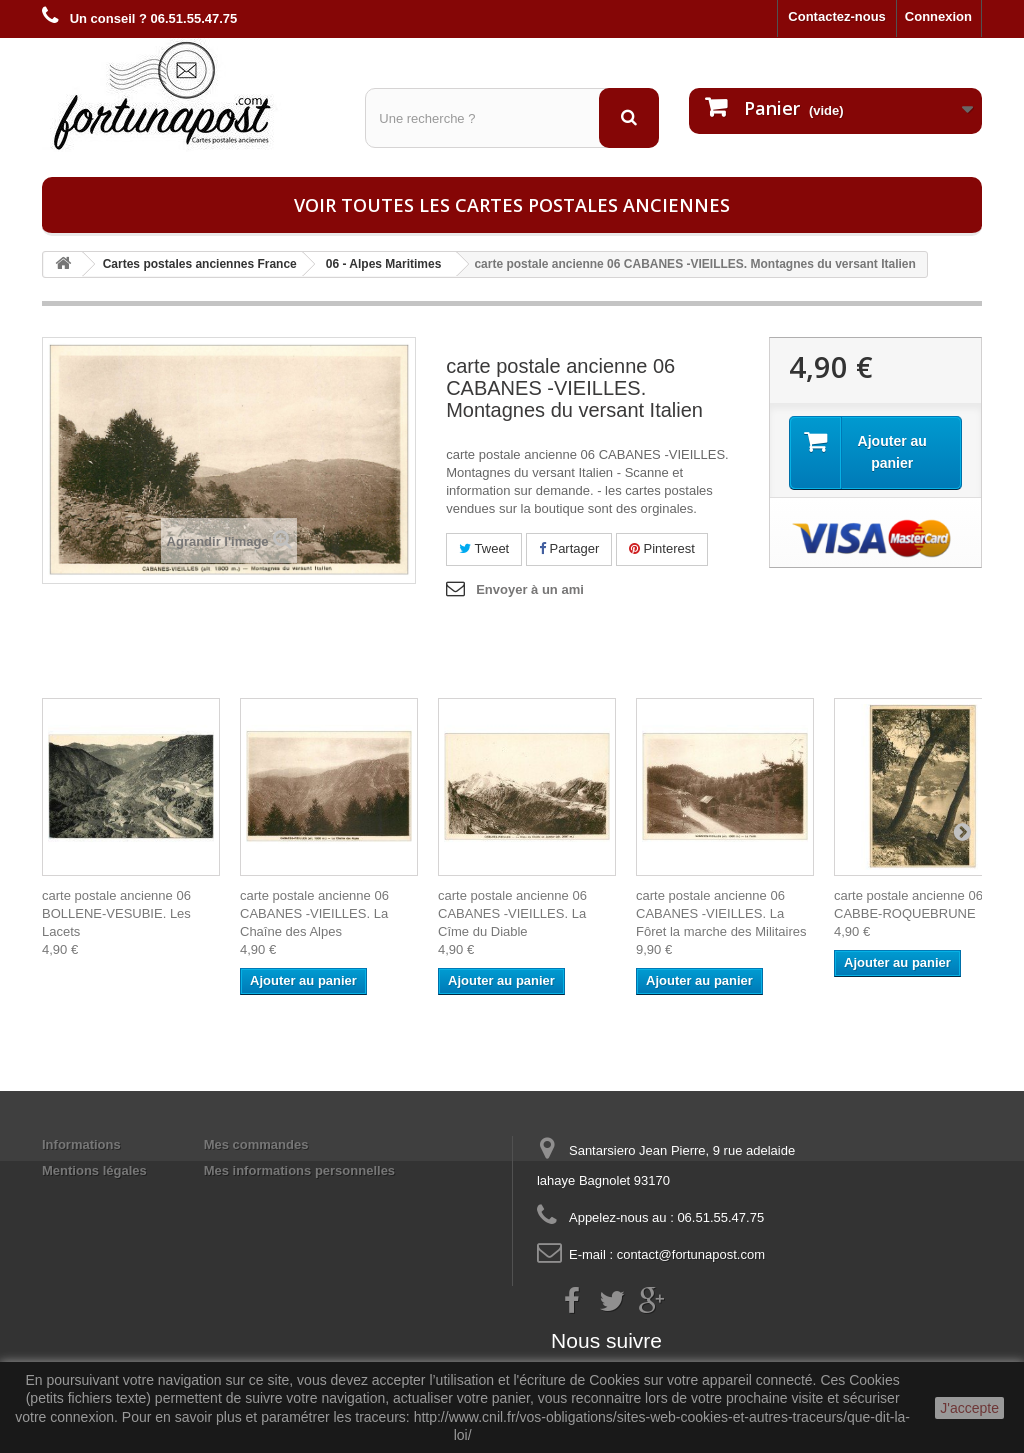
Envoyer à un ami (530, 589)
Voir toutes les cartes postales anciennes (512, 205)
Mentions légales (94, 1170)
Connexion (938, 16)
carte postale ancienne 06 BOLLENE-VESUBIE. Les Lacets (116, 913)
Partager (569, 548)
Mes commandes (256, 1144)
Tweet (484, 548)
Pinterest (662, 548)
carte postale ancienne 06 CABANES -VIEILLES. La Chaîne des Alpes (314, 913)
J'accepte (969, 1408)
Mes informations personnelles (299, 1170)
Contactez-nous (837, 16)
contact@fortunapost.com (691, 1254)
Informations (81, 1144)
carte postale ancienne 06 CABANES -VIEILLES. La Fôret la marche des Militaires (721, 913)
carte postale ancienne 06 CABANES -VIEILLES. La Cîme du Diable (512, 913)
